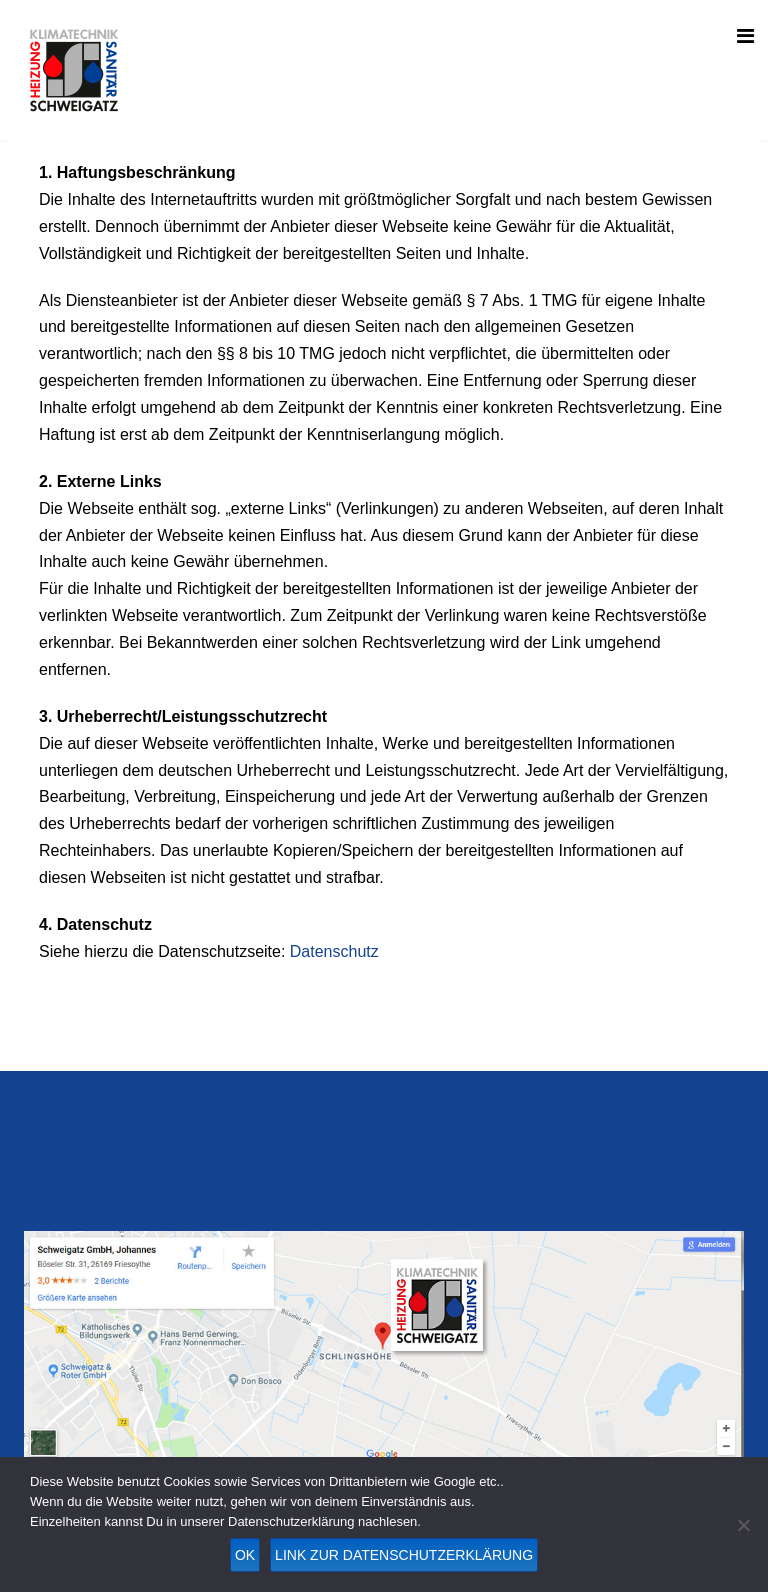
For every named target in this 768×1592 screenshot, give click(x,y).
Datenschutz (334, 951)
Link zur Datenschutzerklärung (404, 1555)
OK (245, 1555)
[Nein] (743, 1525)
